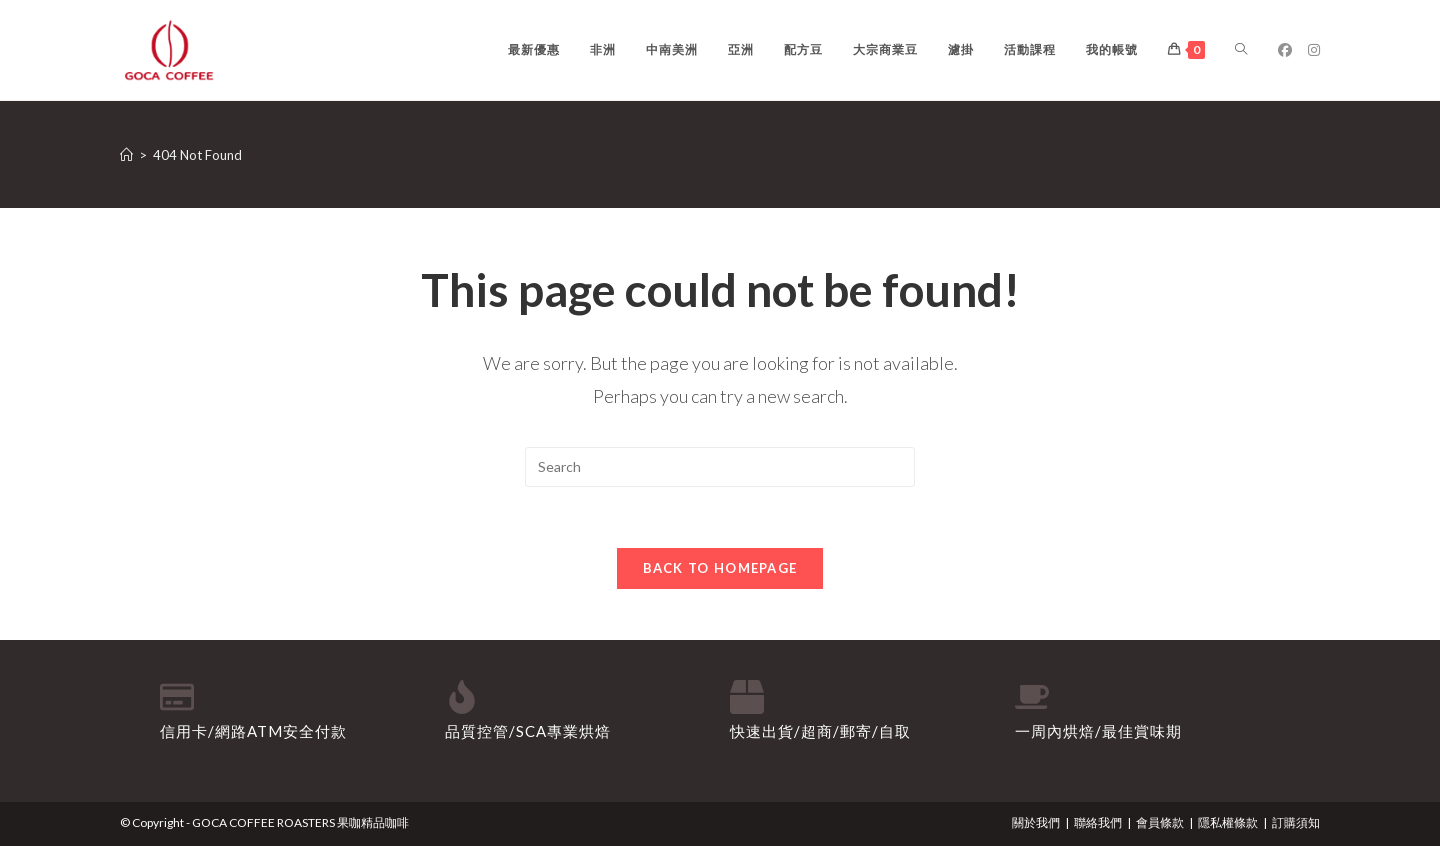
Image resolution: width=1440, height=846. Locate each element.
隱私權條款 (1228, 822)
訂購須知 (1296, 822)
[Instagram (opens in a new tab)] (1314, 50)
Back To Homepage (720, 568)
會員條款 (1160, 822)
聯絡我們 (1098, 822)
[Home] (126, 155)
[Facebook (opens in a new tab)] (1285, 50)
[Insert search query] (720, 467)
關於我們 (1036, 822)
